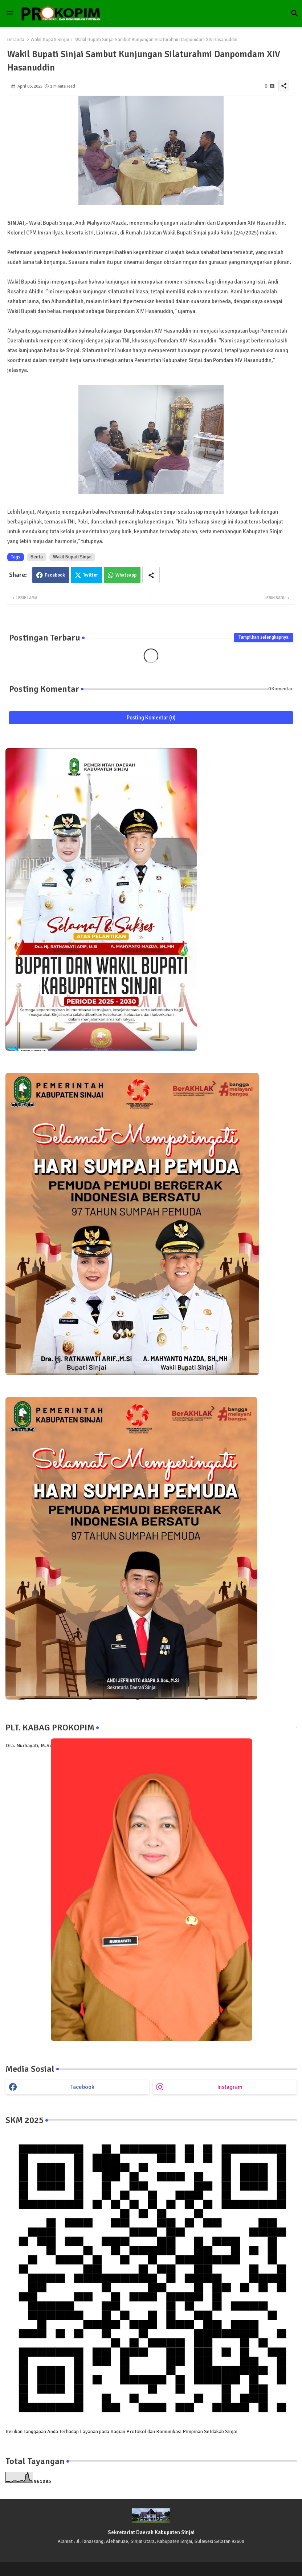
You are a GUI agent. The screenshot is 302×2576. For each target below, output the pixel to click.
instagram (229, 2087)
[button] (294, 13)
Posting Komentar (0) (151, 717)
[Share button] (151, 575)
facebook (82, 2087)
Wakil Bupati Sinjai (49, 40)
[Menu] (10, 13)
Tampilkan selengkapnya (263, 637)
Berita (36, 557)
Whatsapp (125, 575)
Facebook (55, 575)
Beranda (15, 40)
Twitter (90, 575)
